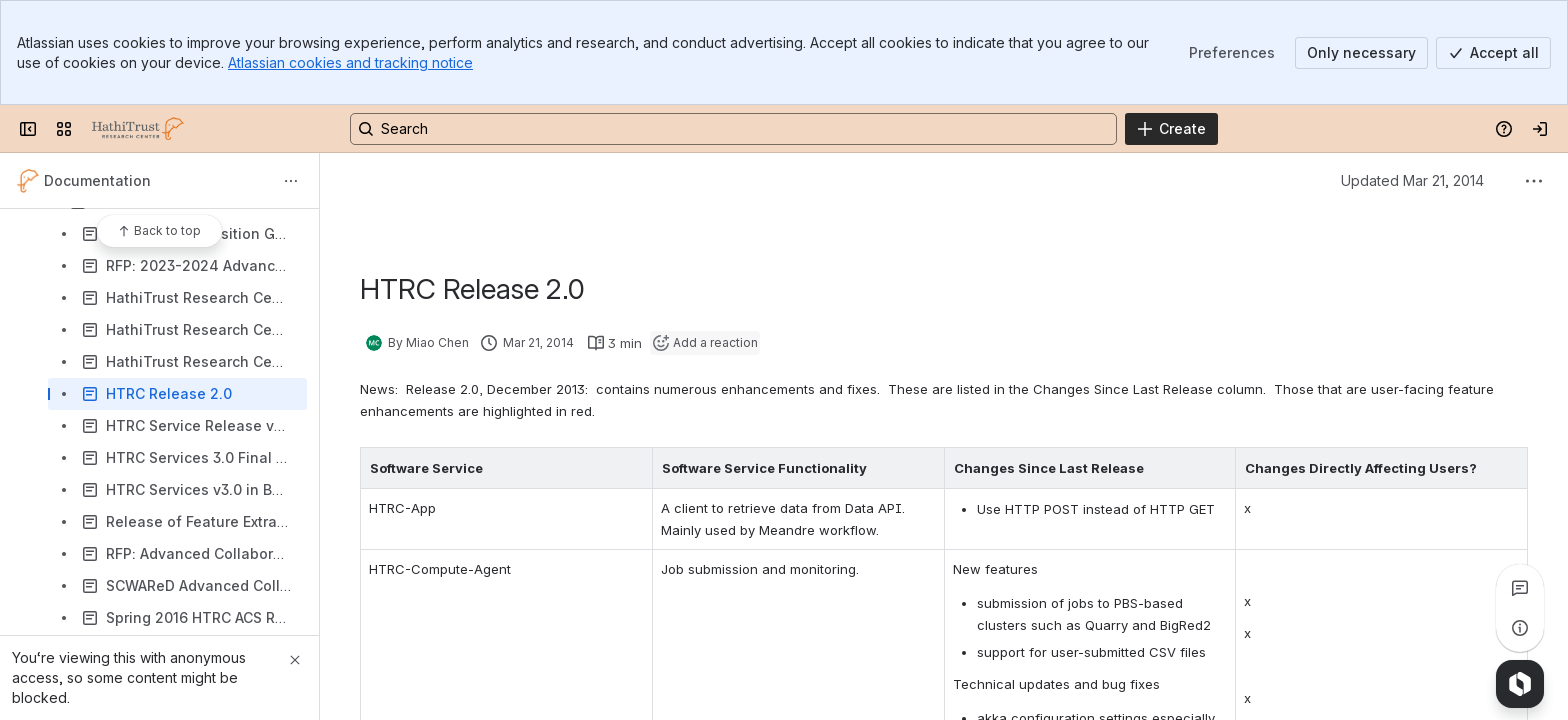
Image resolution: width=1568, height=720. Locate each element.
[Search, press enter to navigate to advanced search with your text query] (733, 129)
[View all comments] (1520, 588)
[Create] (1171, 129)
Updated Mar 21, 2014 (1412, 180)
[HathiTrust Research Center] (138, 129)
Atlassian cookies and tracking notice (350, 62)
